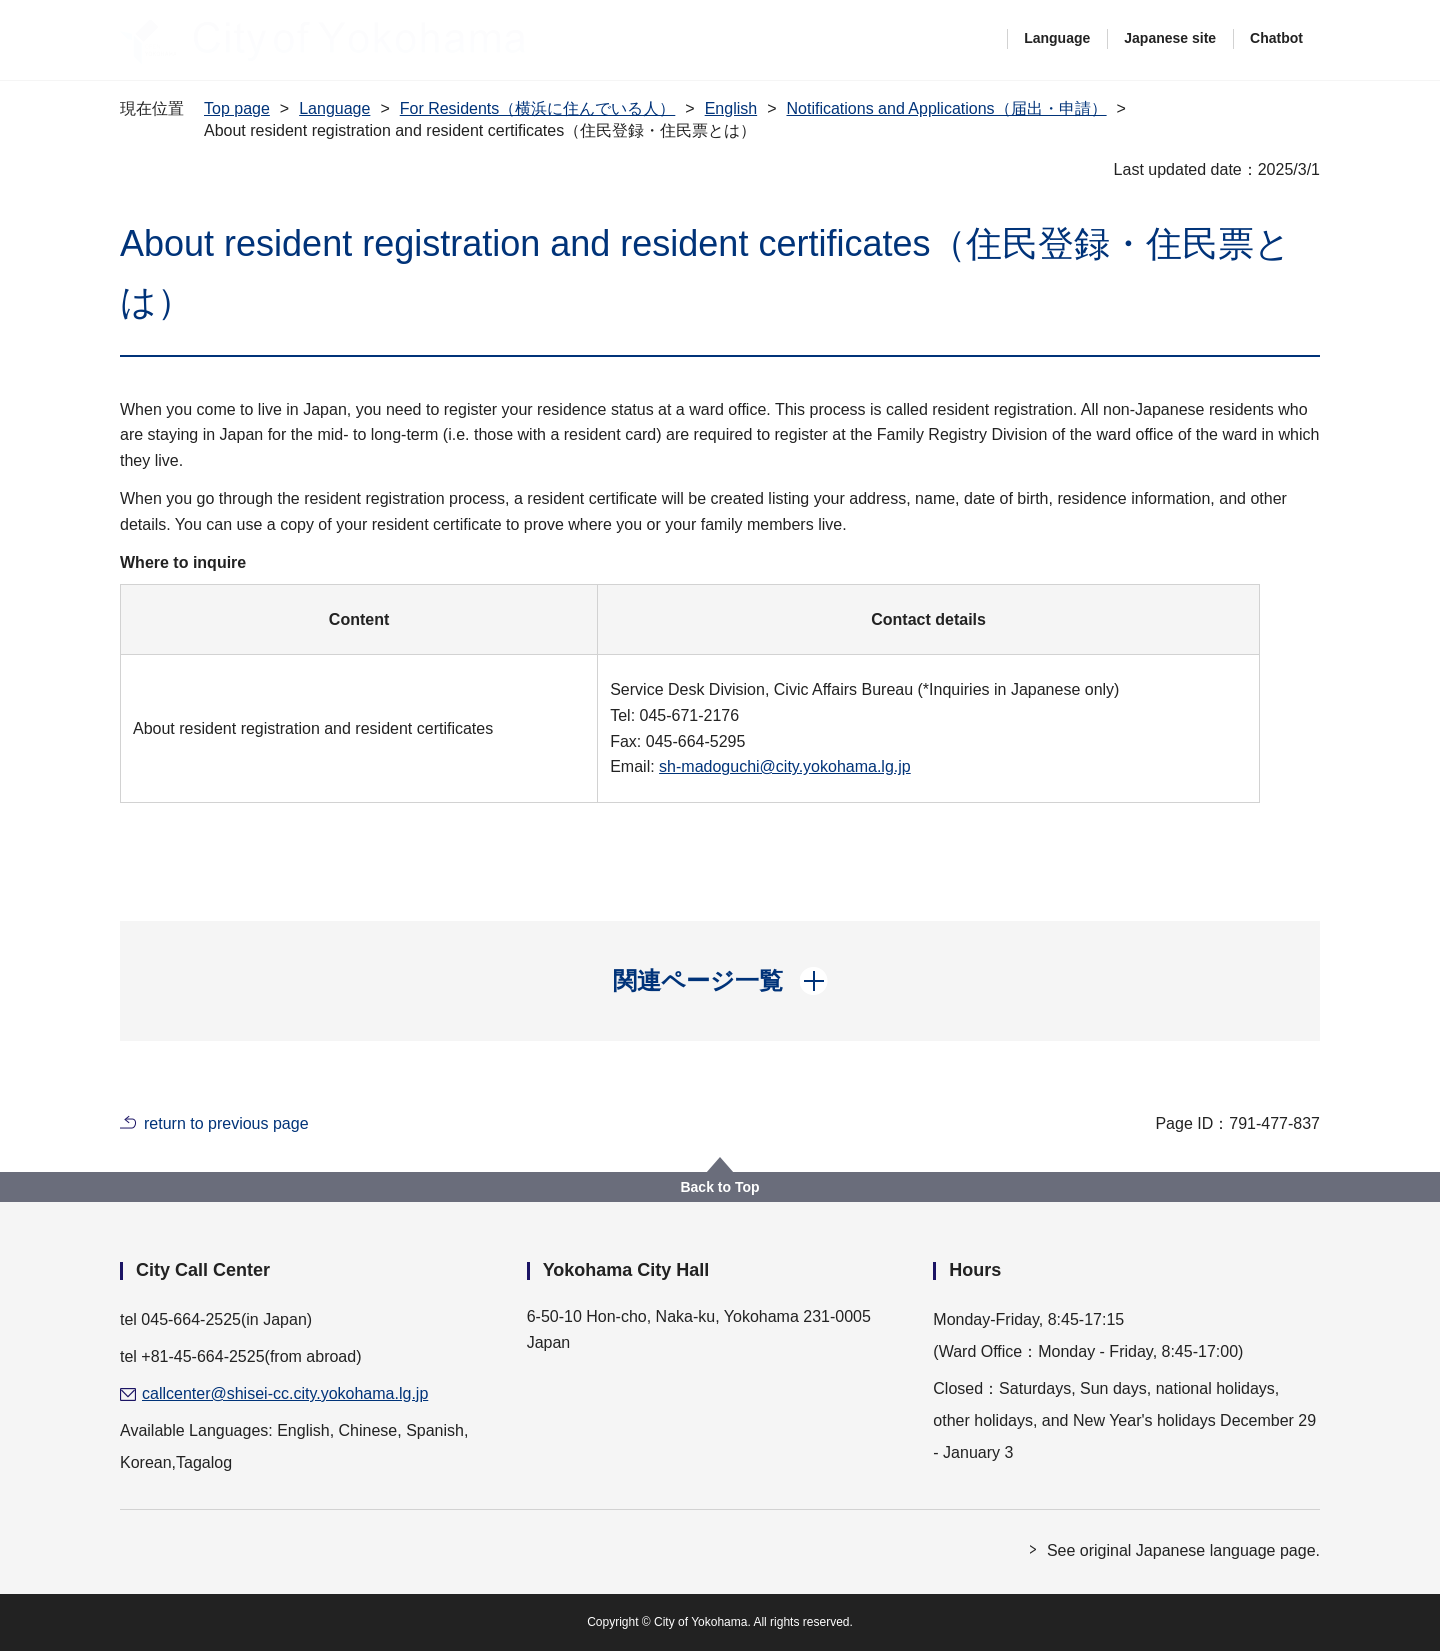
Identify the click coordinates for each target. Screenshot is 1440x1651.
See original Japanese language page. (1183, 1550)
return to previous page (226, 1123)
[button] (720, 981)
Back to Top (719, 1187)
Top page (237, 108)
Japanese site (1170, 38)
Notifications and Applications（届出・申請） (946, 108)
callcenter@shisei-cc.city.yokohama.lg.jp (285, 1393)
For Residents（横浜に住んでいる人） (538, 108)
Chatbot (1276, 38)
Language (1057, 38)
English (731, 108)
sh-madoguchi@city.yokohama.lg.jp (785, 766)
